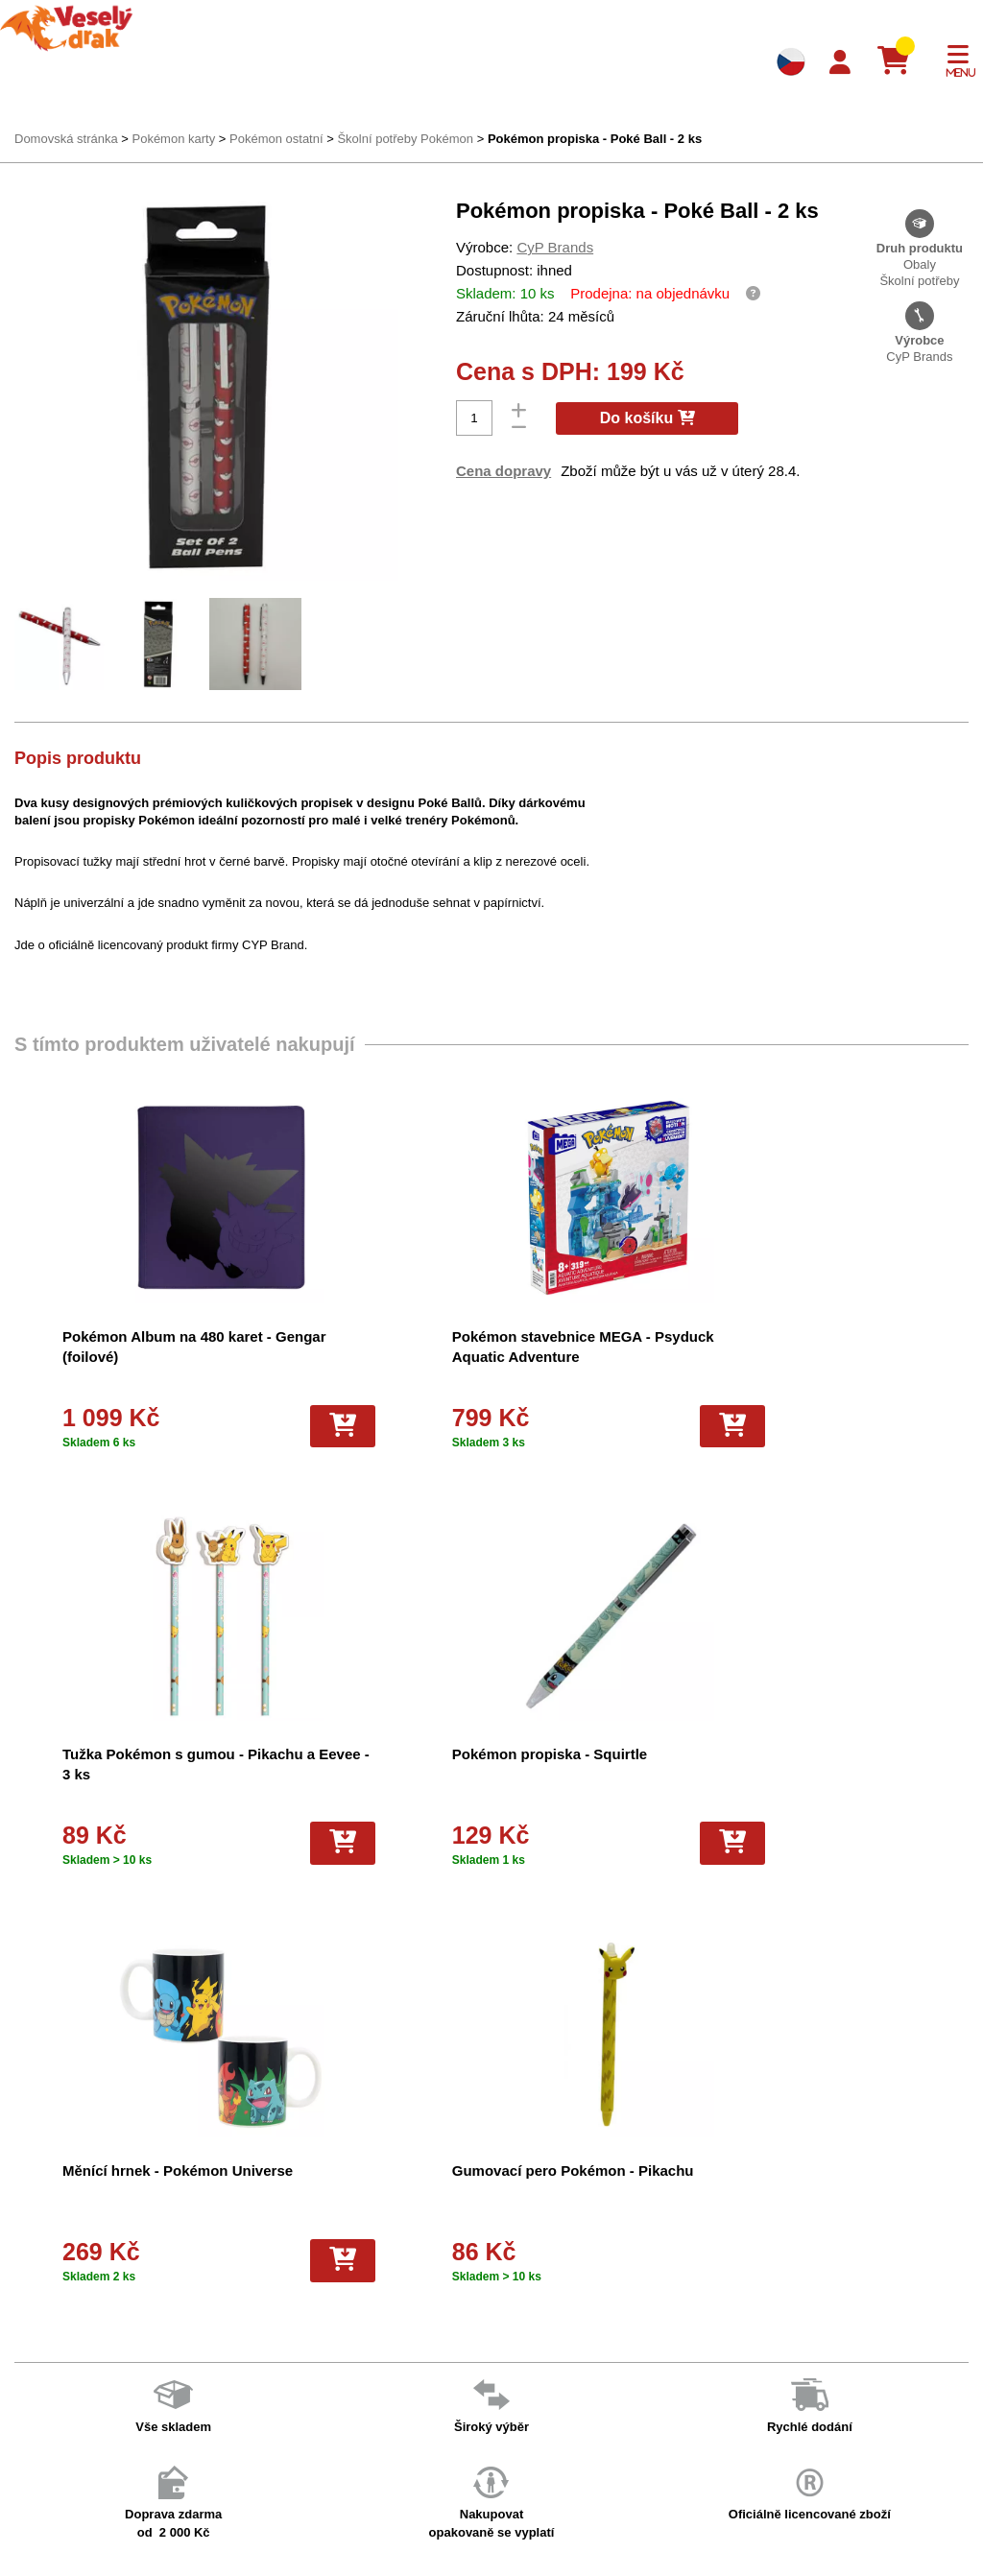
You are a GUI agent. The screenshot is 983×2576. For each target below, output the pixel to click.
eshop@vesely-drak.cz (778, 2273)
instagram (742, 2361)
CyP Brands (554, 247)
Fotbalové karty (509, 2448)
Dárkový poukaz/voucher (311, 2297)
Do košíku (647, 418)
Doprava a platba (66, 2246)
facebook (740, 2303)
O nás (259, 2271)
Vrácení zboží (281, 2372)
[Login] (840, 62)
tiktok (729, 2391)
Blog (255, 2422)
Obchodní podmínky (298, 2246)
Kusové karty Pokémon (531, 2473)
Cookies (265, 2322)
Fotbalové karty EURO (529, 2498)
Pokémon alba (506, 2271)
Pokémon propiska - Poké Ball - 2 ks (595, 138)
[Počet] (474, 418)
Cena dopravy (503, 471)
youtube (737, 2333)
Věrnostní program (71, 2271)
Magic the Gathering (523, 2322)
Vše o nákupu (281, 2347)
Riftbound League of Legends (549, 2547)
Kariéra (263, 2397)
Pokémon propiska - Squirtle (159, 1754)
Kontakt (40, 2322)
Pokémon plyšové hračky (536, 2397)
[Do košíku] (258, 1426)
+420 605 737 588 (765, 2243)
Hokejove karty (508, 2297)
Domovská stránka (66, 138)
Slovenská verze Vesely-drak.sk (803, 2527)
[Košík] (901, 61)
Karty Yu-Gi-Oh (509, 2347)
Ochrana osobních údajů (311, 2448)
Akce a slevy (54, 2297)
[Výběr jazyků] (791, 61)
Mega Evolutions (513, 2523)
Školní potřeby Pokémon (405, 138)
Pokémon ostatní (276, 138)
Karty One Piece (512, 2422)
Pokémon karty (173, 138)
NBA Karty (495, 2372)
